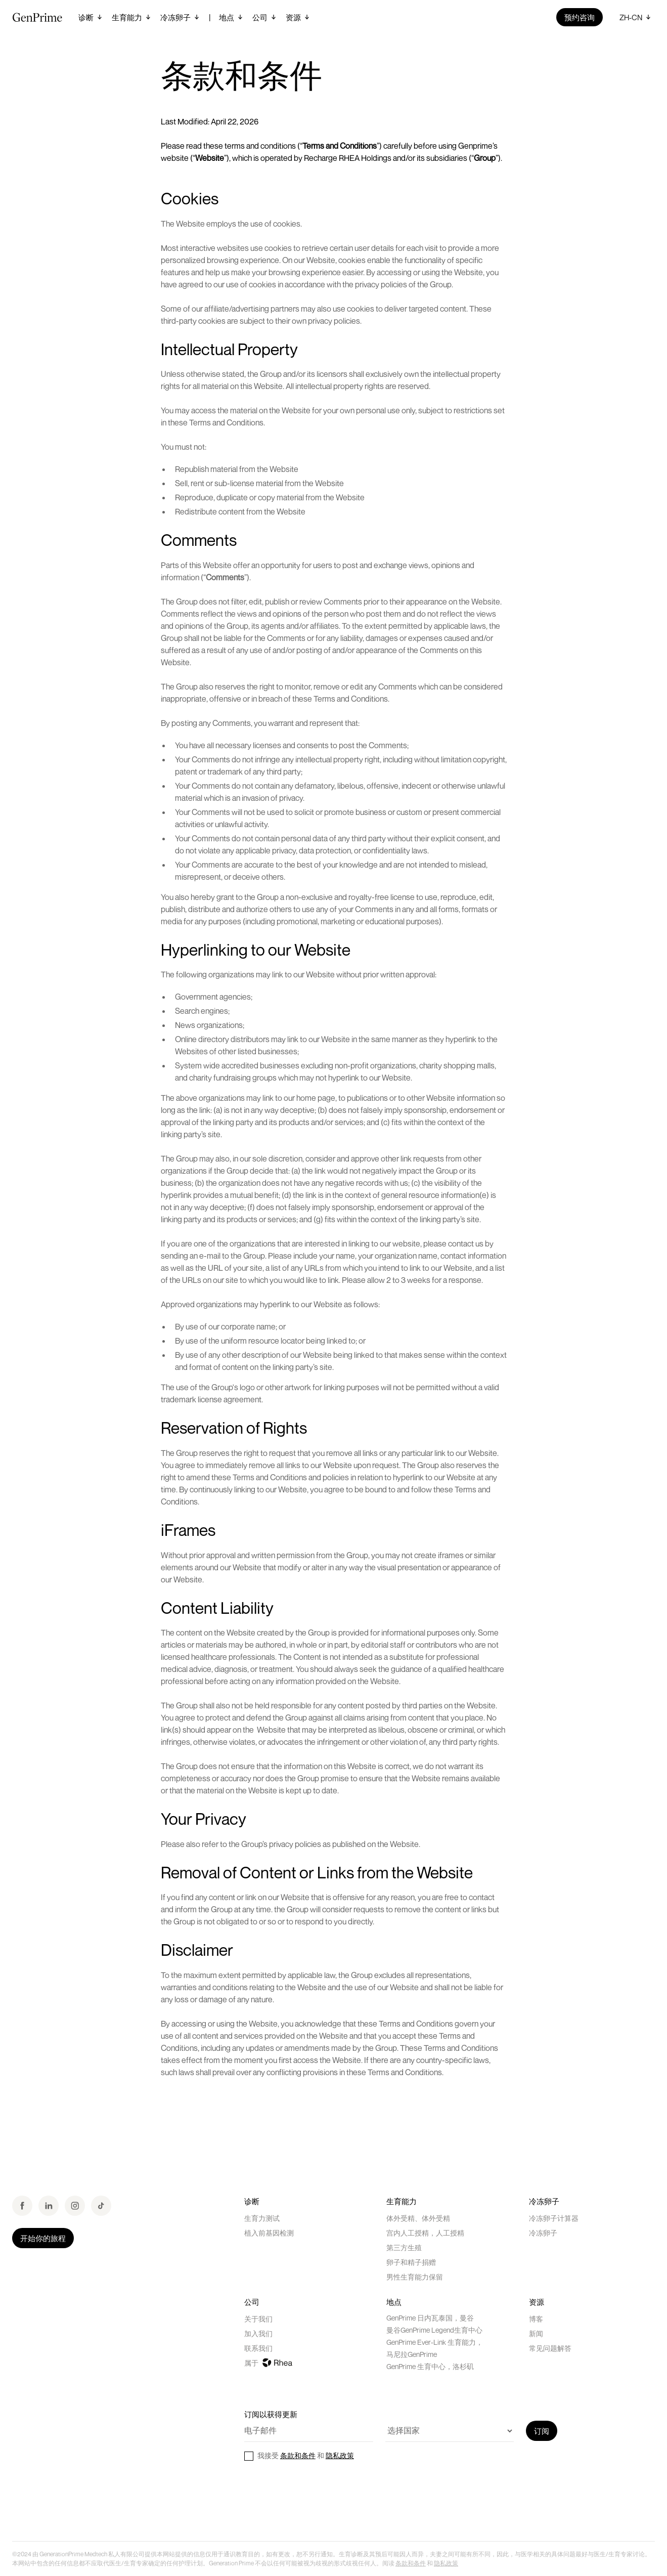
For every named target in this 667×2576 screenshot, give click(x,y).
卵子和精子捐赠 (411, 2262)
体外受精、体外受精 (418, 2218)
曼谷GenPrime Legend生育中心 (434, 2330)
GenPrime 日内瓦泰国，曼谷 (430, 2317)
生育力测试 (262, 2218)
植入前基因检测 (269, 2232)
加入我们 (258, 2333)
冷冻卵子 (543, 2232)
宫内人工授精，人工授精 (425, 2232)
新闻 (536, 2333)
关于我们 (258, 2318)
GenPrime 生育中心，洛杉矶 (430, 2366)
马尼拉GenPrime (411, 2354)
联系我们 (258, 2348)
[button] (91, 17)
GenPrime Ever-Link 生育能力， (434, 2342)
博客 (536, 2318)
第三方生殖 (404, 2247)
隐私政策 (340, 2455)
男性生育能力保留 (414, 2276)
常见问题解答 (550, 2348)
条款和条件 (298, 2455)
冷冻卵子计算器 (554, 2218)
